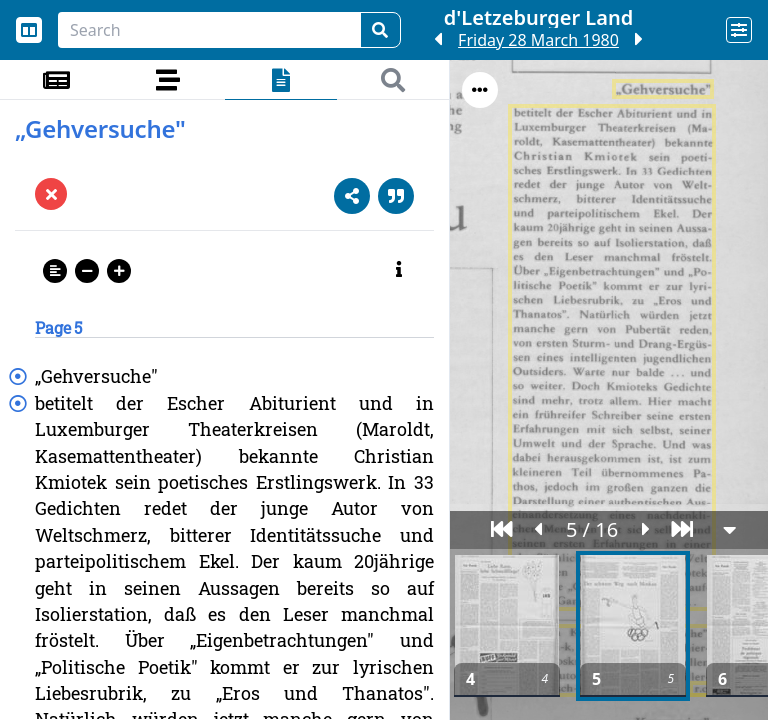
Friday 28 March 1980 (538, 40)
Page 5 (58, 327)
